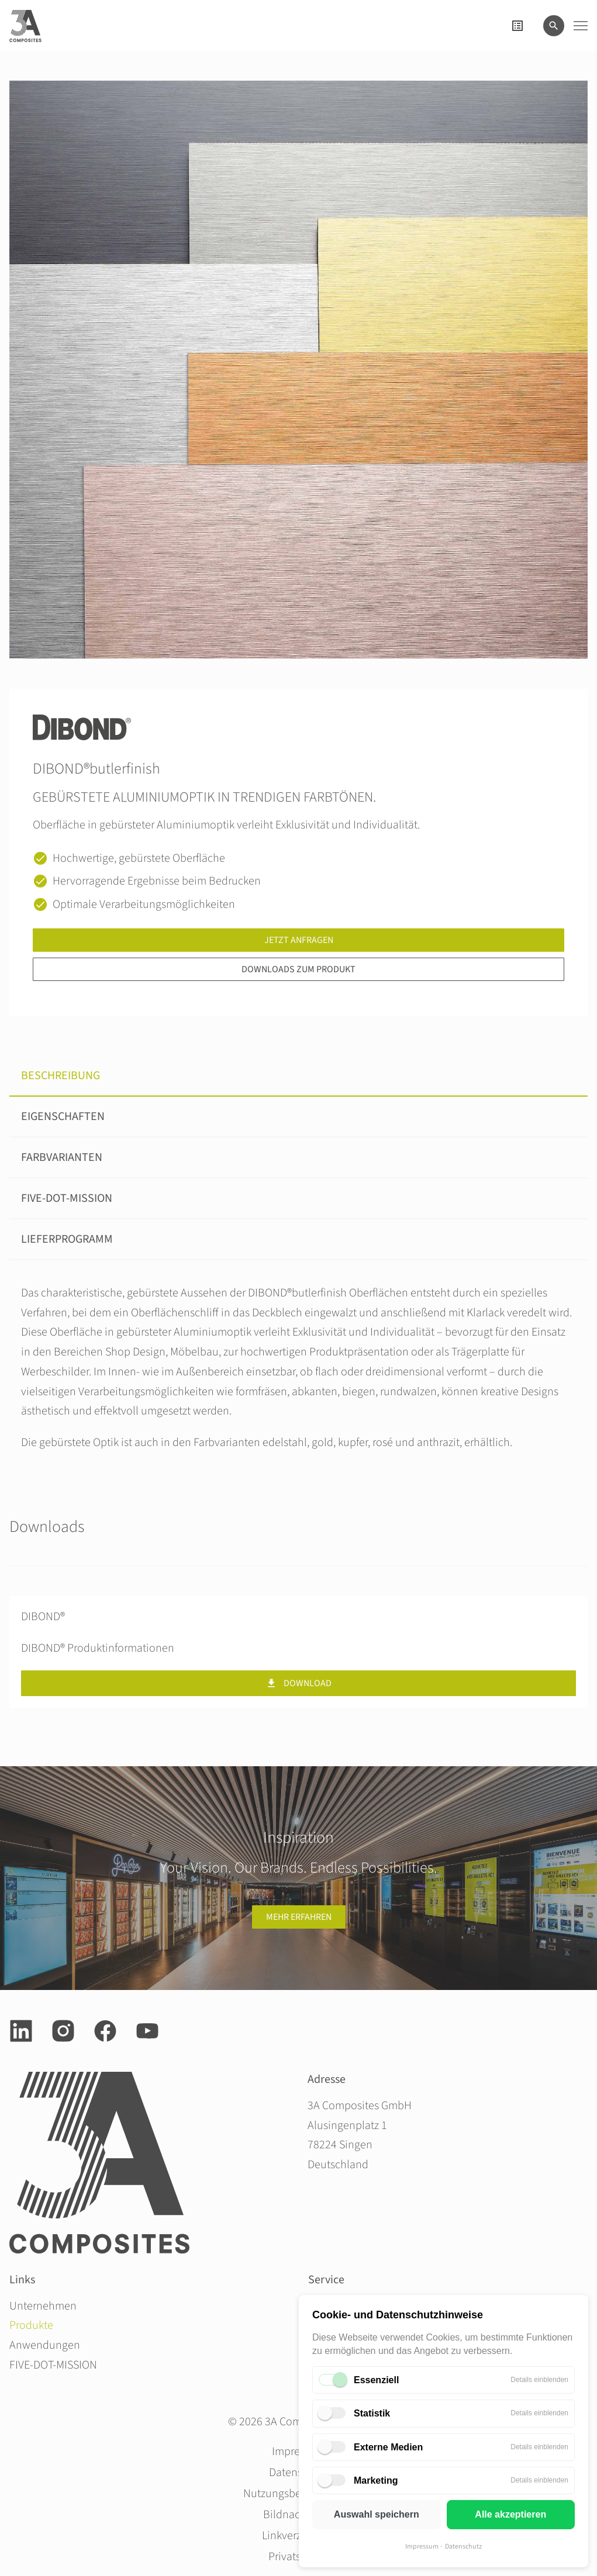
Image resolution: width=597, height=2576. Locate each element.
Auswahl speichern (376, 2514)
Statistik (372, 2413)
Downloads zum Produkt (298, 969)
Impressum (422, 2546)
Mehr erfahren (299, 1917)
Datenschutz (463, 2546)
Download (298, 1683)
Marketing (376, 2480)
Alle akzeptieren (510, 2514)
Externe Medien (388, 2447)
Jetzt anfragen (298, 940)
